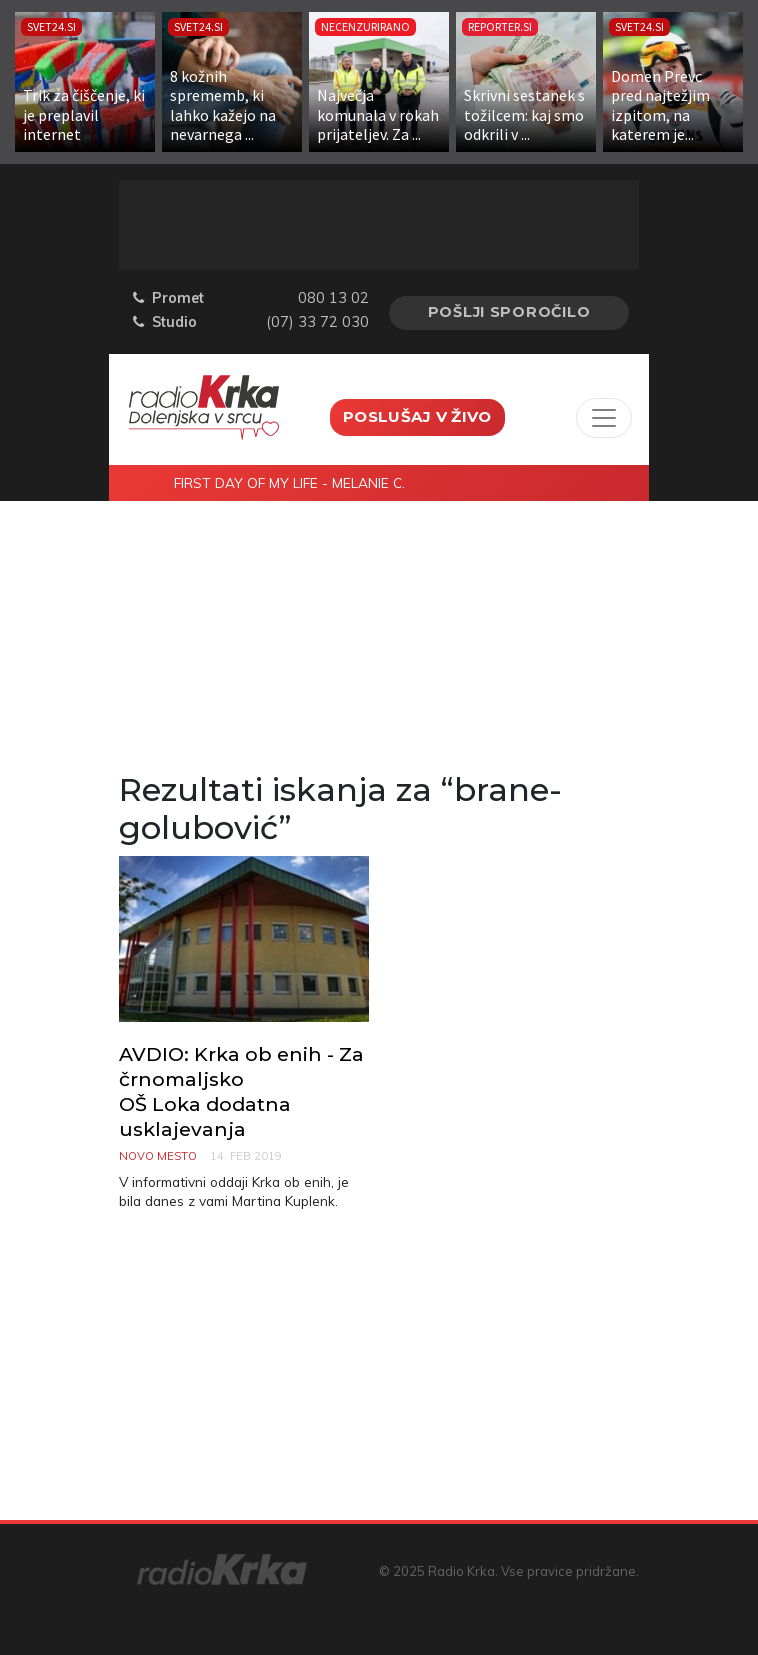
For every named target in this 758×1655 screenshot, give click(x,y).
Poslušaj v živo (417, 416)
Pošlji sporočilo (509, 312)
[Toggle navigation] (604, 418)
